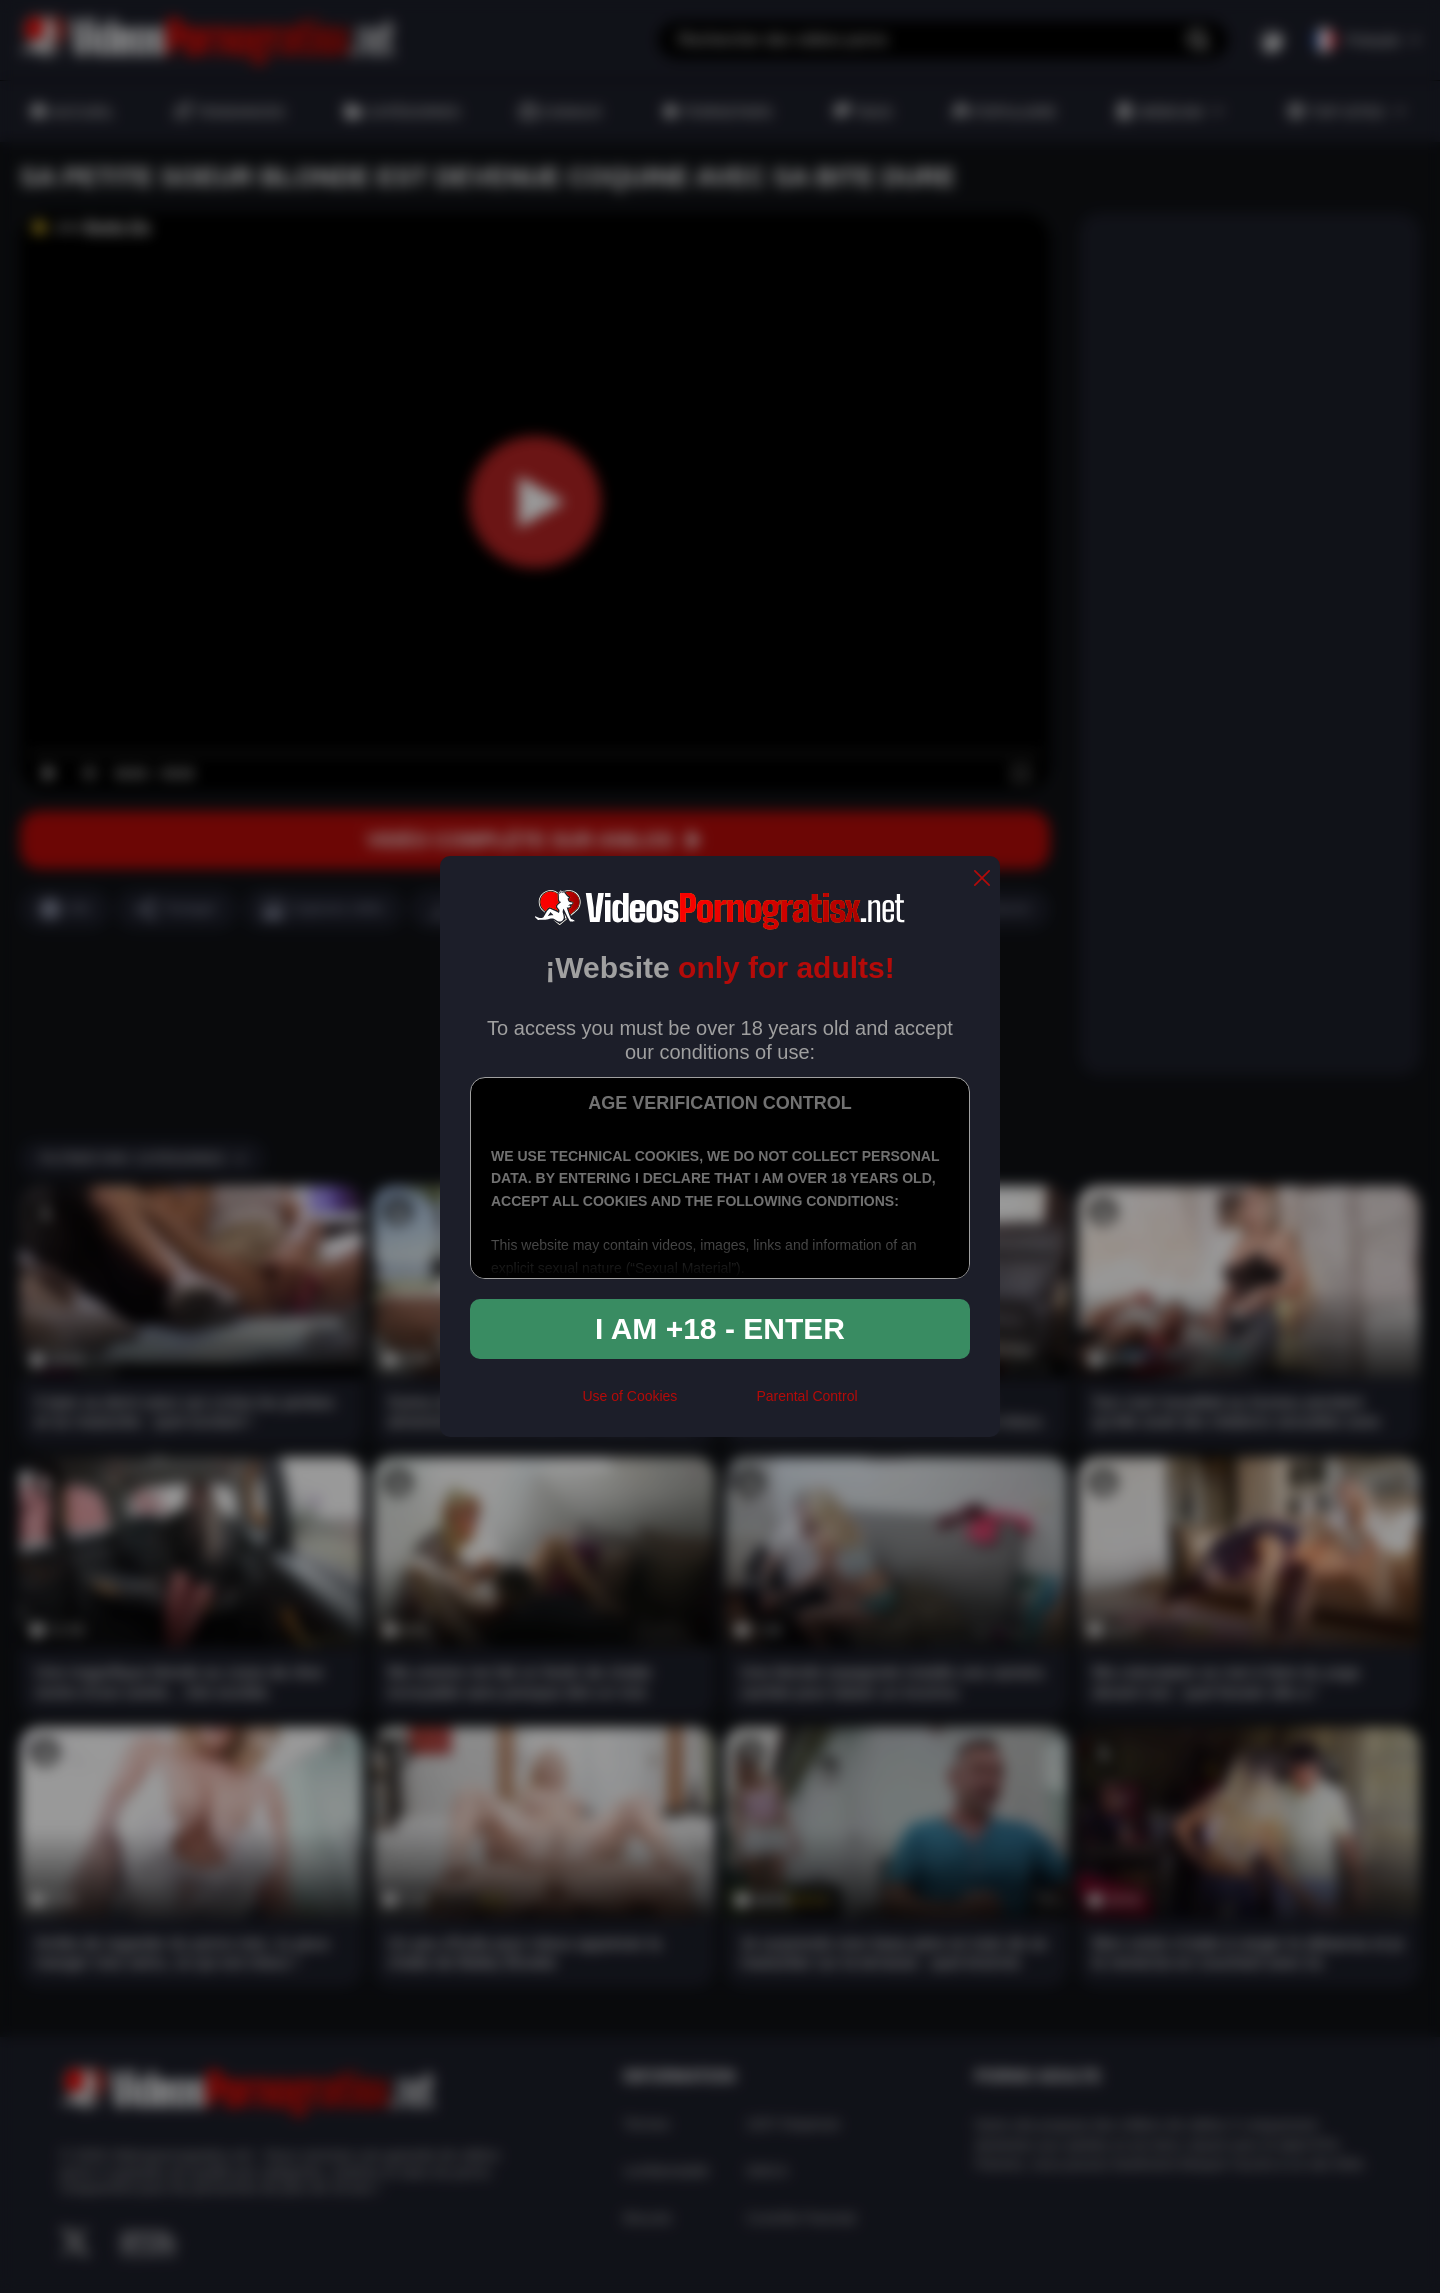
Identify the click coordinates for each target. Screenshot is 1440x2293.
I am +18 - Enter (720, 1328)
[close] (982, 879)
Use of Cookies (629, 1396)
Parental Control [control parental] (806, 1396)
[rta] (716, 1404)
